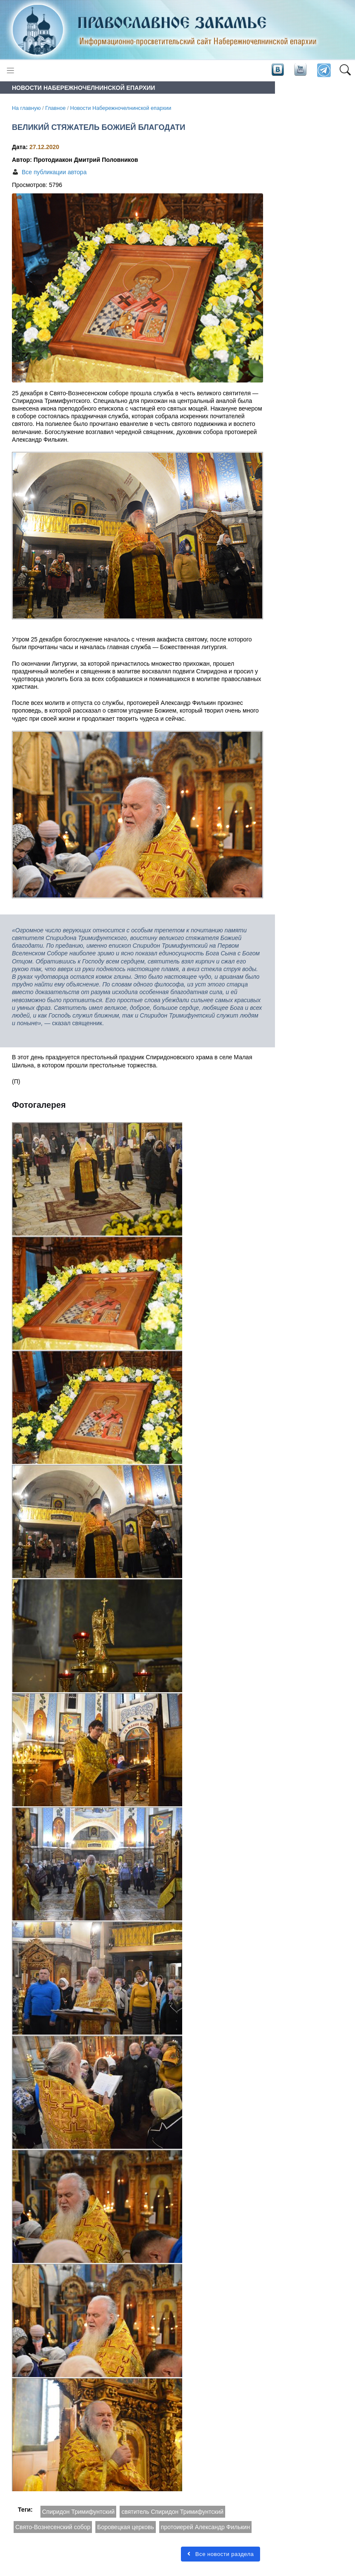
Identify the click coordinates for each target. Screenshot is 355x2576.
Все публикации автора (54, 172)
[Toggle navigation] (10, 70)
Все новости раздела (220, 2554)
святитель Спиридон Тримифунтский (172, 2511)
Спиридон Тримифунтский (78, 2511)
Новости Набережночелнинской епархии (120, 108)
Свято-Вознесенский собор (52, 2527)
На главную (26, 108)
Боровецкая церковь (125, 2527)
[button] (345, 71)
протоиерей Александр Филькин (205, 2527)
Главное (55, 108)
